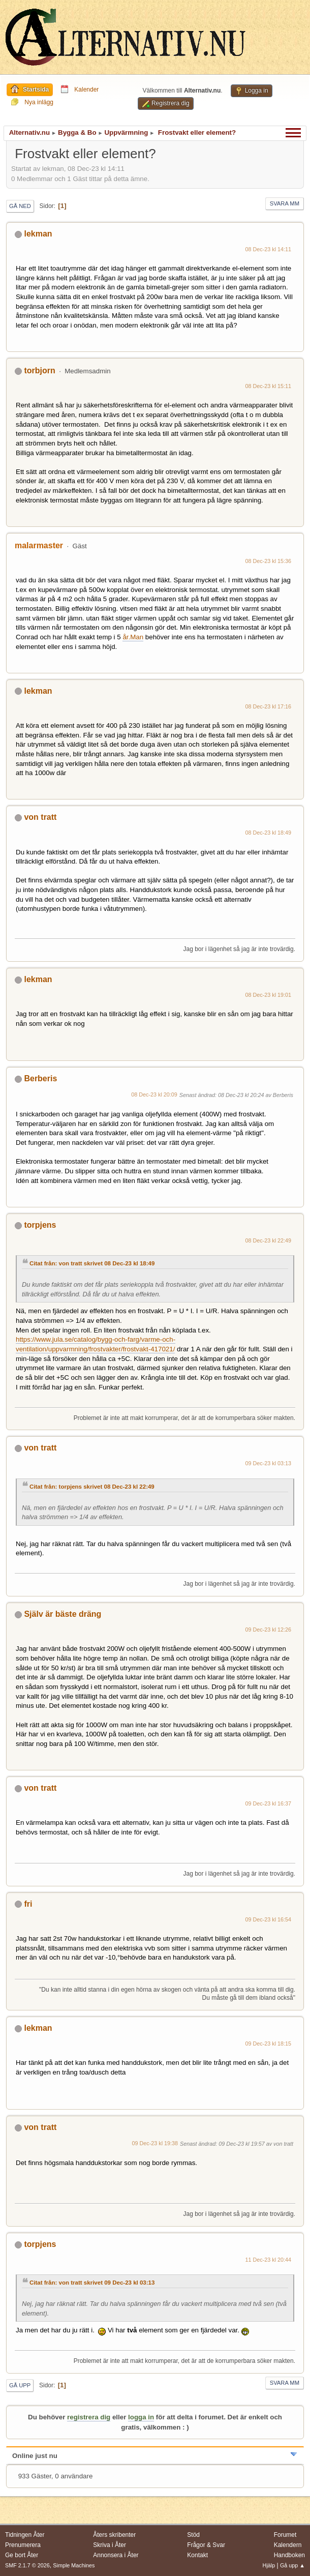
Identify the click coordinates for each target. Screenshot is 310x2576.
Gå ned (20, 206)
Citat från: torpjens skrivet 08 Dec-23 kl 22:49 (91, 1487)
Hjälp (269, 2565)
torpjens (40, 1225)
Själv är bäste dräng (62, 1614)
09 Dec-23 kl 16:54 (268, 1919)
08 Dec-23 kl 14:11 (268, 249)
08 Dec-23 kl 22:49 (268, 1240)
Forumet (285, 2534)
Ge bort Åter (21, 2555)
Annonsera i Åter (115, 2555)
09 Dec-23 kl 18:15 (268, 2043)
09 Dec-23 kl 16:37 (268, 1803)
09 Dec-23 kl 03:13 (268, 1463)
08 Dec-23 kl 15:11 (268, 386)
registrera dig (88, 2417)
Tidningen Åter (25, 2534)
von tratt (40, 817)
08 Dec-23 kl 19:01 (268, 995)
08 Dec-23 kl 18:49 (268, 833)
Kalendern (288, 2545)
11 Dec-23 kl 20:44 (268, 2260)
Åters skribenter (114, 2534)
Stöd (193, 2534)
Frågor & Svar (206, 2545)
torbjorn (39, 370)
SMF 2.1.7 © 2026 (27, 2565)
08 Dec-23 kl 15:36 (268, 561)
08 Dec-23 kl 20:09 (154, 1094)
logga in (141, 2417)
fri (28, 1904)
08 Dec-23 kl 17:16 (268, 706)
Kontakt (197, 2555)
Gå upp (19, 2385)
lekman (38, 233)
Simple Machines (74, 2565)
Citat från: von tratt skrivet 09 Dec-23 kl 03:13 (91, 2282)
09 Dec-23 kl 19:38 (155, 2143)
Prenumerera (23, 2545)
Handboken (289, 2555)
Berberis (40, 1078)
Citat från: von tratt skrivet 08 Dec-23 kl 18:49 (91, 1263)
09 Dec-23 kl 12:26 (268, 1629)
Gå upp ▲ (292, 2565)
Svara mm (284, 203)
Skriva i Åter (109, 2545)
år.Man (132, 637)
